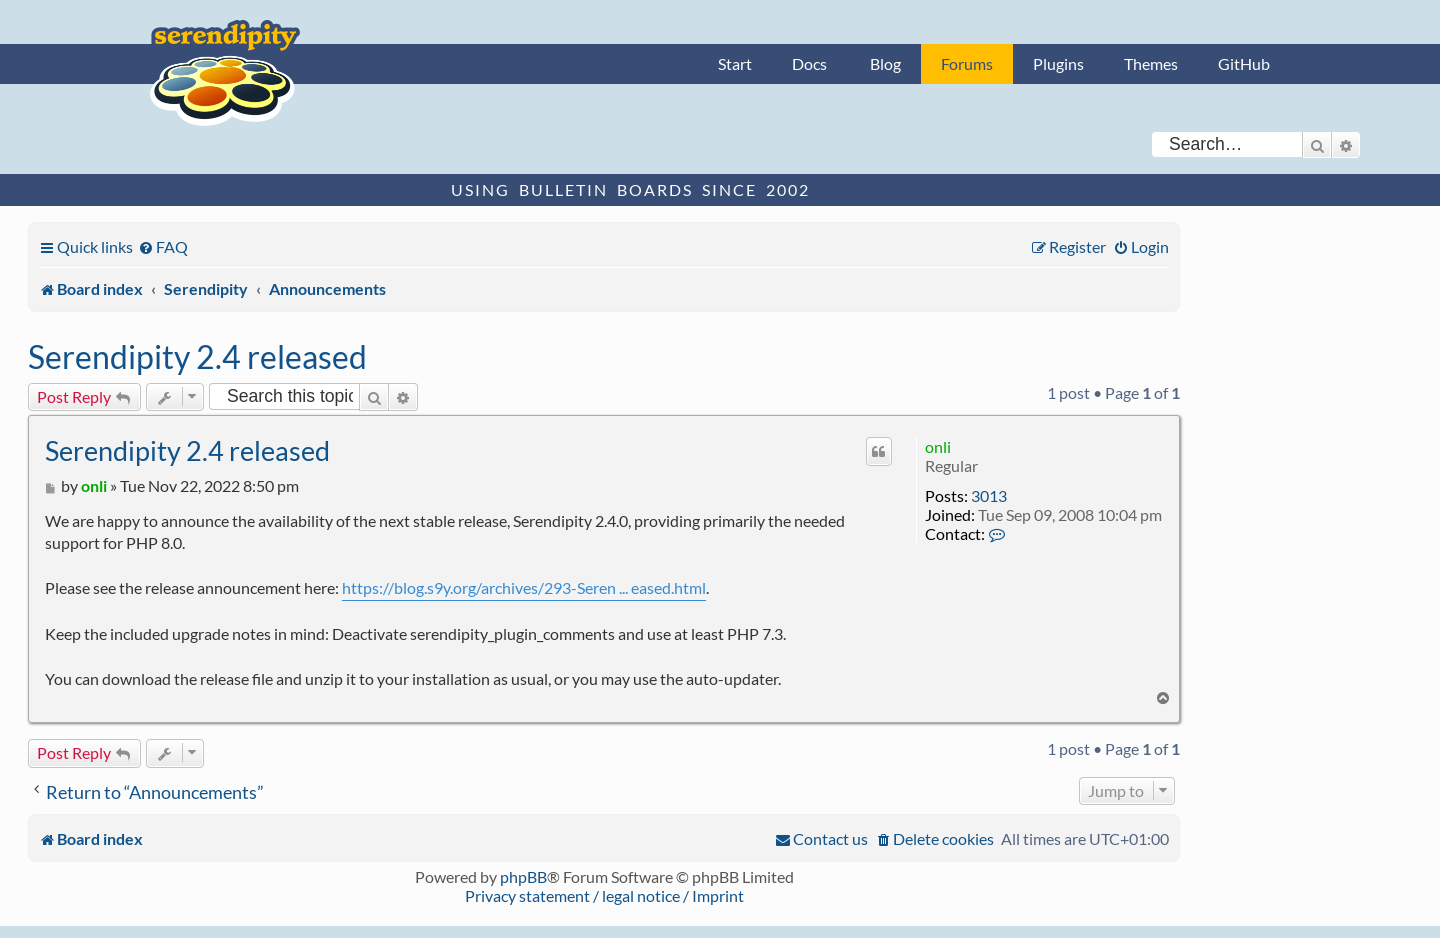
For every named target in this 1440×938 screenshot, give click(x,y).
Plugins (1058, 63)
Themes (1151, 63)
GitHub (1244, 63)
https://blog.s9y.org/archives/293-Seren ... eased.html (524, 587)
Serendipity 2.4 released (197, 356)
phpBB (523, 876)
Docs (809, 63)
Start (735, 63)
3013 (989, 495)
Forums (967, 63)
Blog (885, 63)
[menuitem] (163, 246)
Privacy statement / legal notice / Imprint (604, 895)
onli (938, 446)
